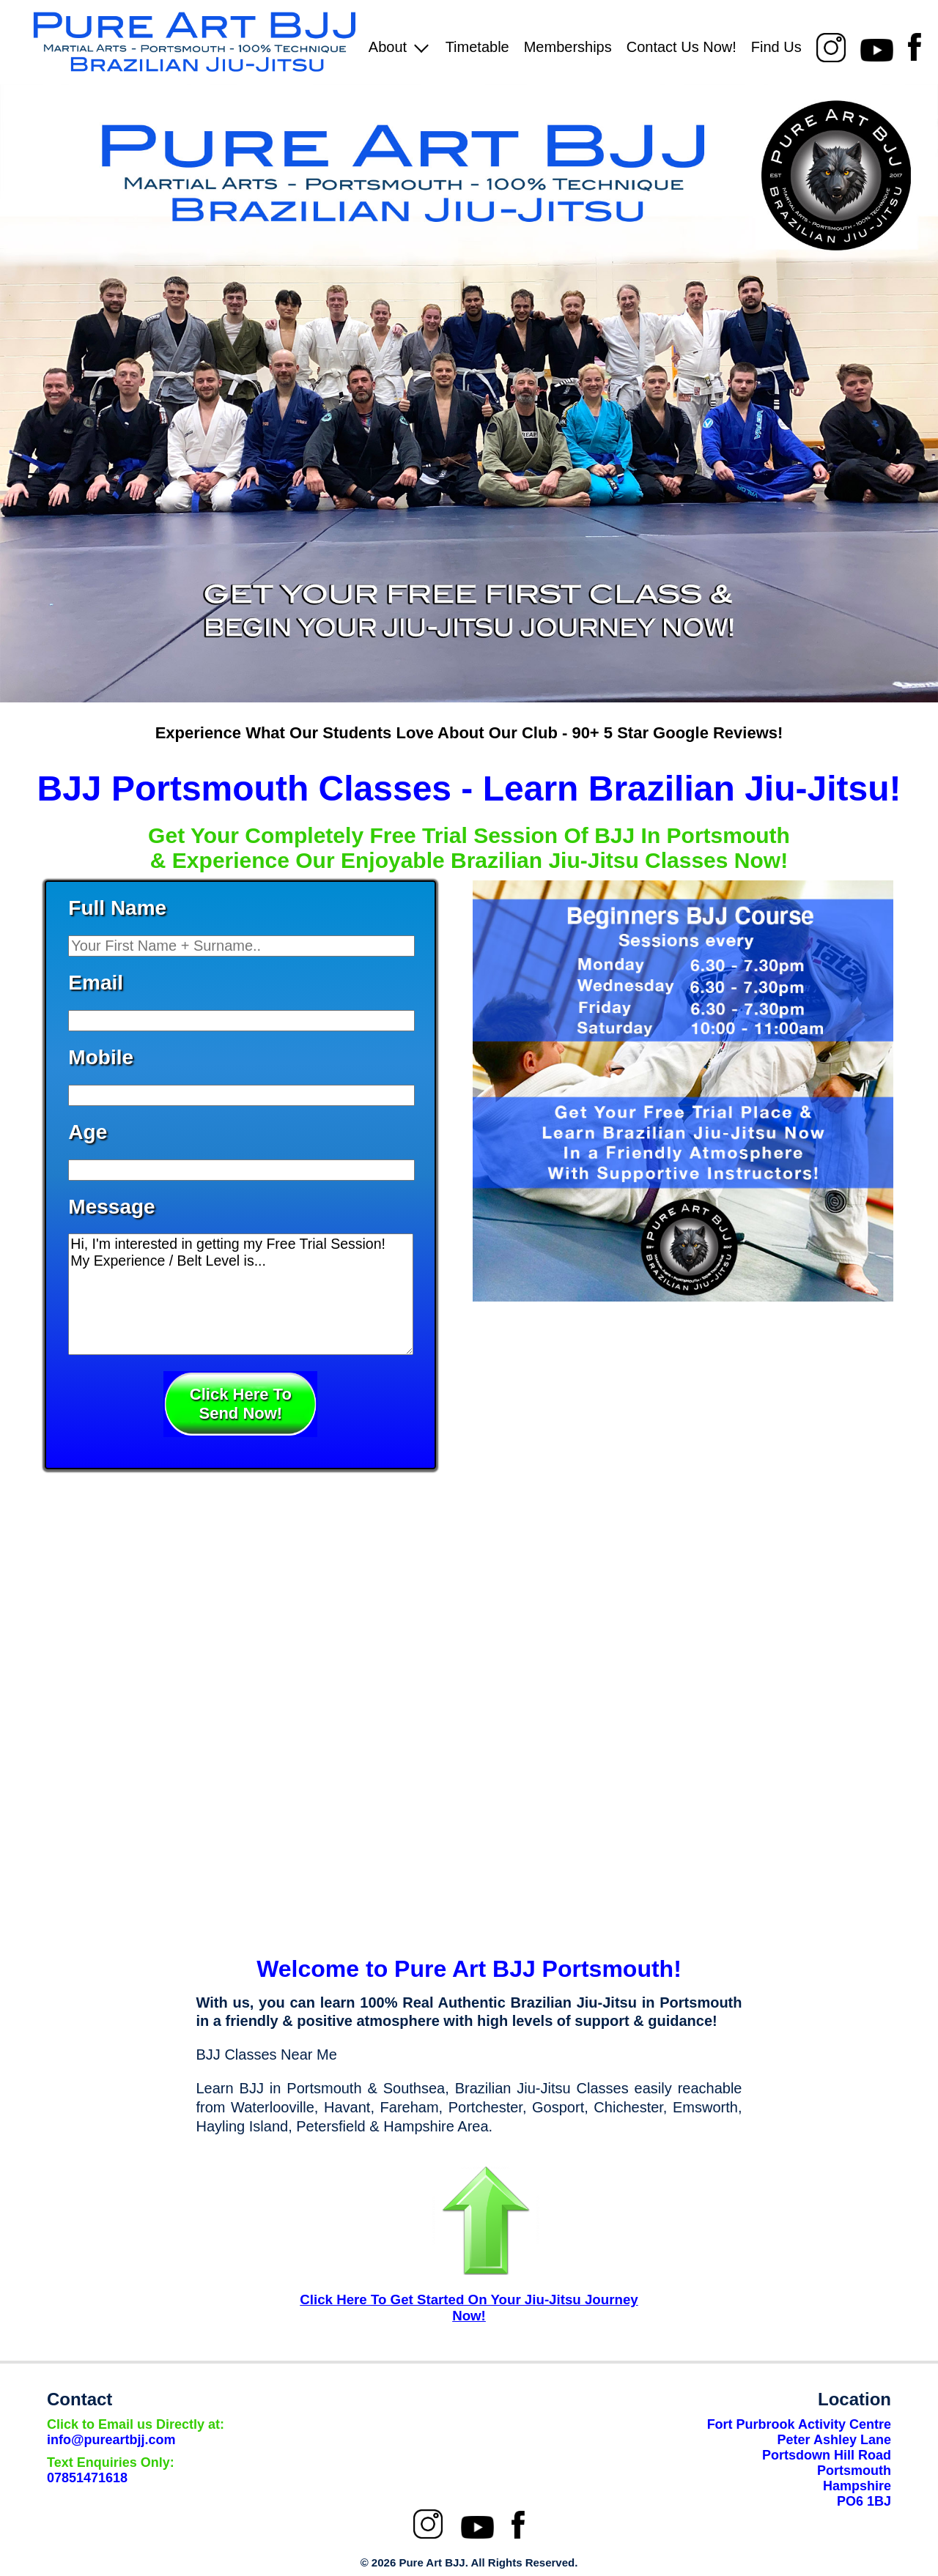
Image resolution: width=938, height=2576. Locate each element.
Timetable (477, 47)
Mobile (100, 1057)
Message (111, 1206)
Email (95, 982)
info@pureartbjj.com (135, 2432)
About (399, 47)
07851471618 (110, 2470)
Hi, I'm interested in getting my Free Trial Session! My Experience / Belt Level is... (240, 1294)
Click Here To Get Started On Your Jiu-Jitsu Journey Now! (469, 2307)
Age (87, 1132)
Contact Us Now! (681, 47)
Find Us (776, 47)
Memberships (568, 47)
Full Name (117, 908)
